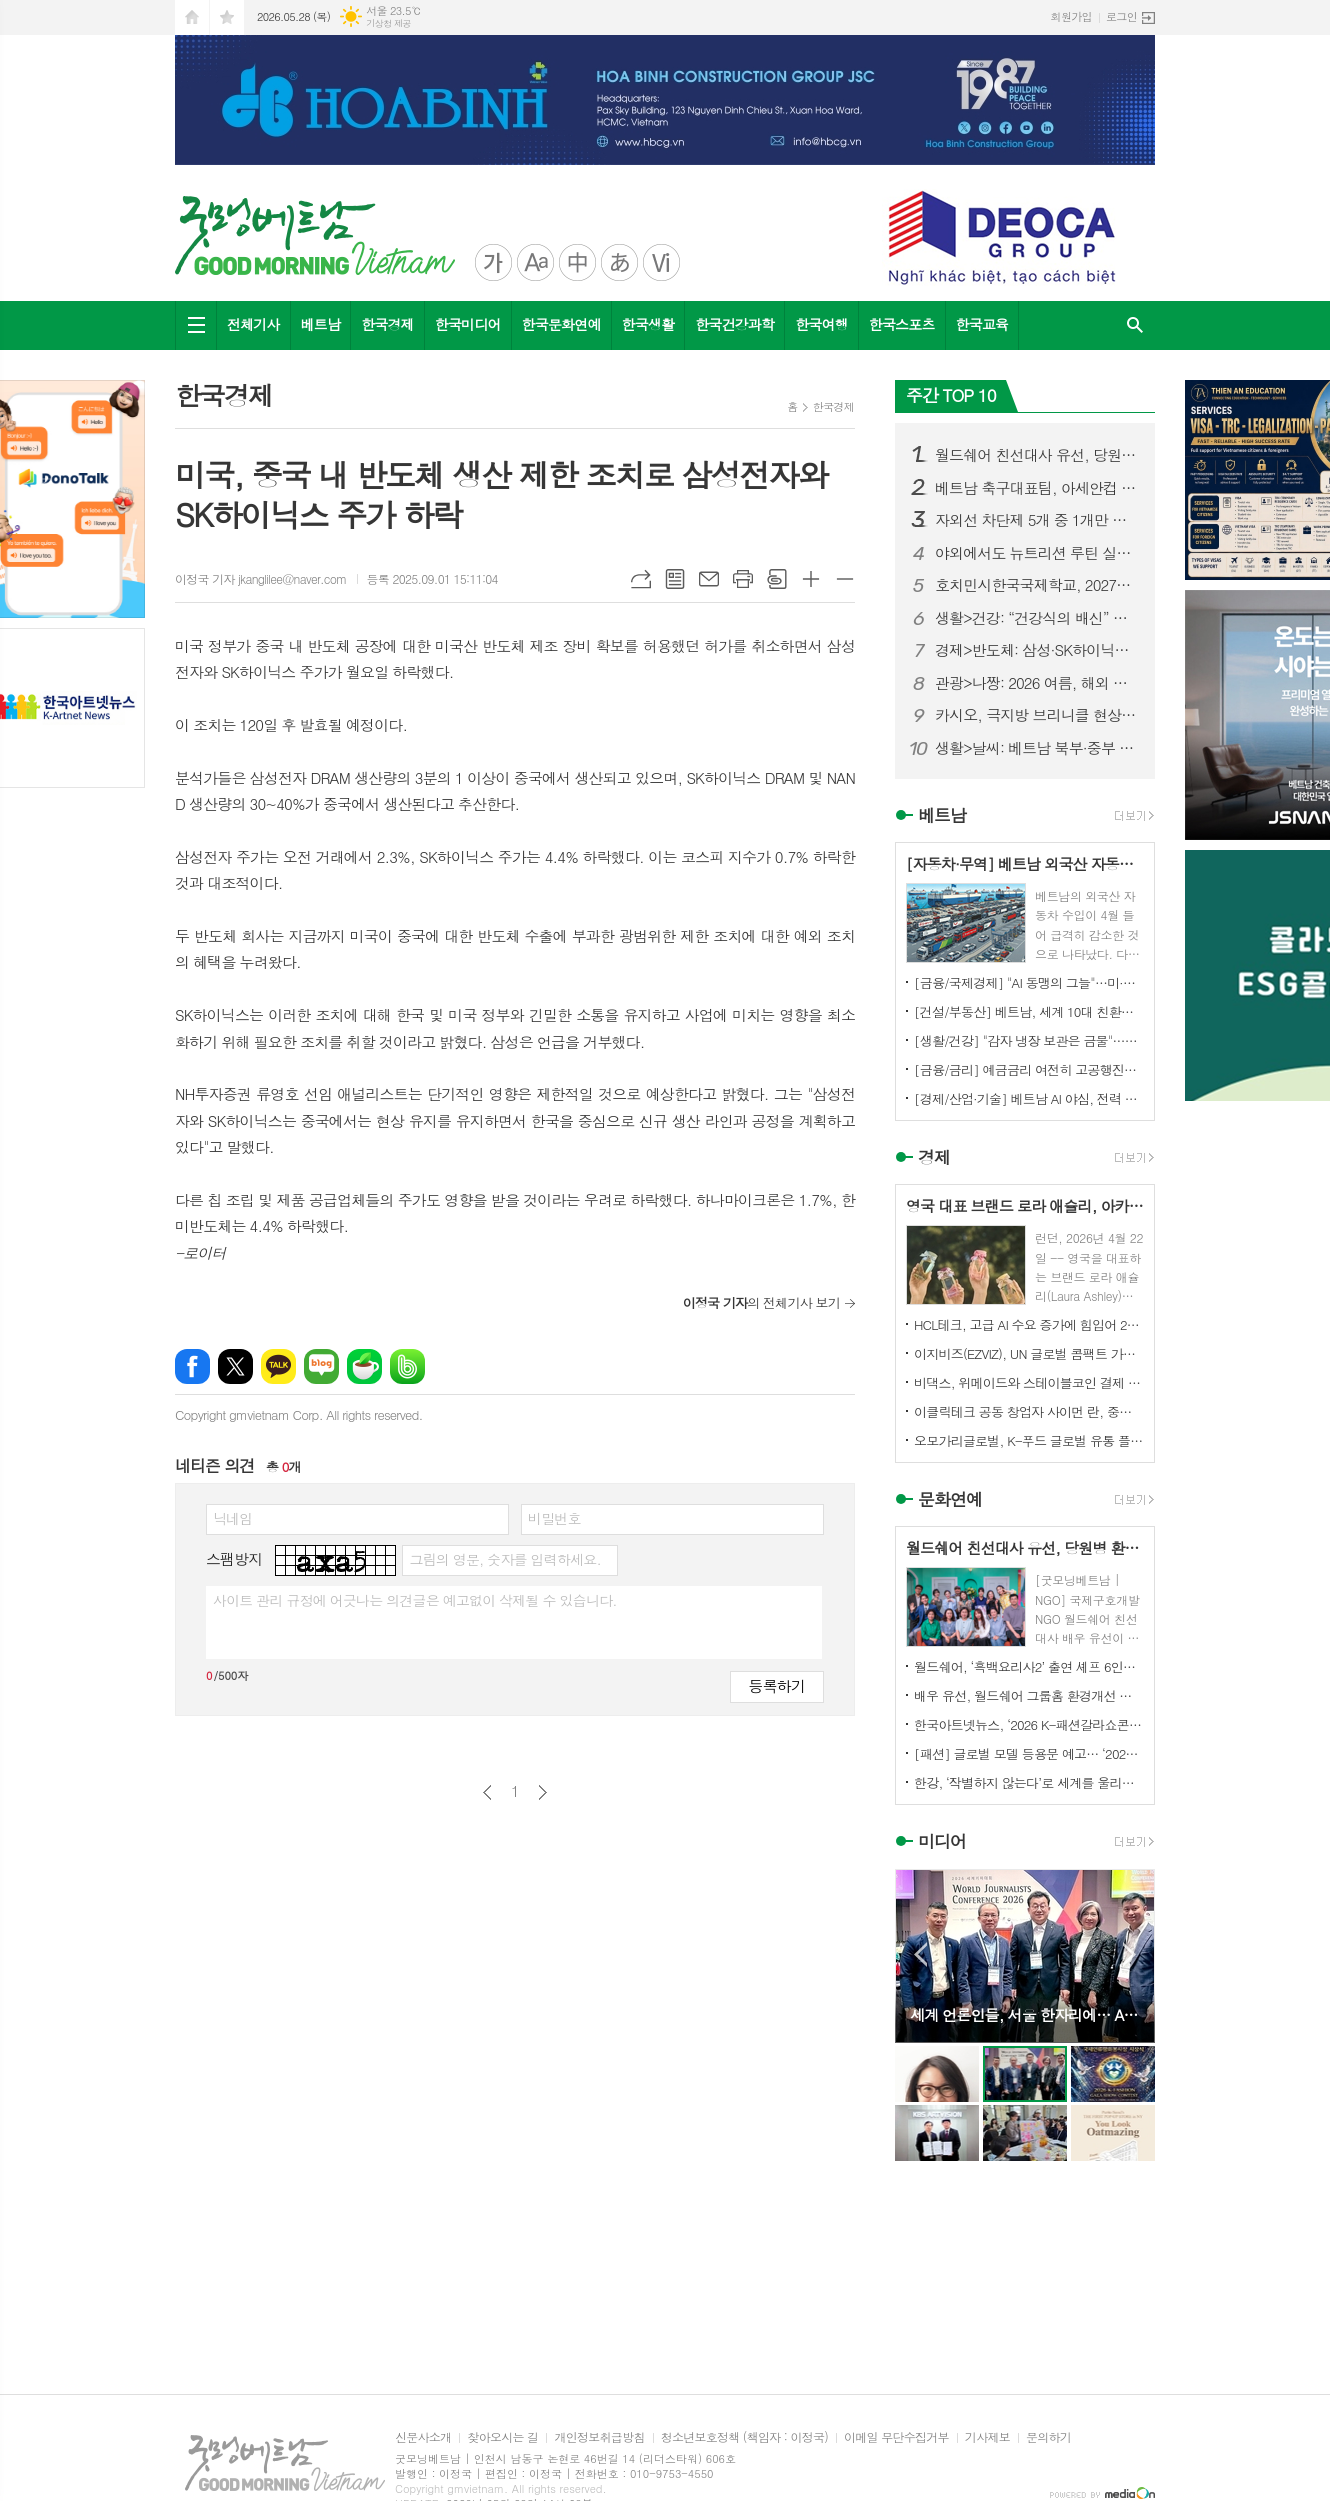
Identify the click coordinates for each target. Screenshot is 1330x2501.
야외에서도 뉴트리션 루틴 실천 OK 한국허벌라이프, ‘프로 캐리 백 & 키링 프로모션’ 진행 (1037, 553)
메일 (709, 579)
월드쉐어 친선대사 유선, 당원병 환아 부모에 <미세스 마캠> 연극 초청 (1037, 455)
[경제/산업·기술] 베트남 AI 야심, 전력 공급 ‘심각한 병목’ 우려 (1029, 1098)
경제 (934, 1157)
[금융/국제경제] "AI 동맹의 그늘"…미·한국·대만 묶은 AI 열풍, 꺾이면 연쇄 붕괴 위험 (1029, 982)
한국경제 (387, 324)
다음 (542, 1792)
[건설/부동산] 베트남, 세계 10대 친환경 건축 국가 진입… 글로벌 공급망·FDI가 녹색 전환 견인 (1029, 1011)
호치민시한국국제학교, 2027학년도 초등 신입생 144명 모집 (1037, 585)
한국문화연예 (561, 324)
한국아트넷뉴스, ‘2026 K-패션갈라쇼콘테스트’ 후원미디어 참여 (1029, 1724)
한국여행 (821, 324)
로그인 (1121, 16)
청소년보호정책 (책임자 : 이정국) (744, 2437)
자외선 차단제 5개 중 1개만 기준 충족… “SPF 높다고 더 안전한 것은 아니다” (1037, 520)
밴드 (407, 1366)
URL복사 (641, 579)
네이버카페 (364, 1366)
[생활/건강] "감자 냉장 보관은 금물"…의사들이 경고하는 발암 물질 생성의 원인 (1029, 1040)
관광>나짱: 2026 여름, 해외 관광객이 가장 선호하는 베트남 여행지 (1037, 683)
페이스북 (192, 1366)
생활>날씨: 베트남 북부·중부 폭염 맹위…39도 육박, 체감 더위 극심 (1037, 748)
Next (1129, 1954)
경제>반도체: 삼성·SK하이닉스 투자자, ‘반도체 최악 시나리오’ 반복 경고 (1037, 650)
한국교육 (982, 324)
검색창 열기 (1135, 325)
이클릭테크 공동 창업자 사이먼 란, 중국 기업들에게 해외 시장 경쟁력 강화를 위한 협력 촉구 (1029, 1411)
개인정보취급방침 (599, 2437)
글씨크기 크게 (811, 579)
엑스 (235, 1366)
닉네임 (232, 1518)
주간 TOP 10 (951, 395)
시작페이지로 (192, 17)
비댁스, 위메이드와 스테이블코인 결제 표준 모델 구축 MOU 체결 (1029, 1382)
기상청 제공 (388, 23)
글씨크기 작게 (845, 579)
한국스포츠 (902, 324)
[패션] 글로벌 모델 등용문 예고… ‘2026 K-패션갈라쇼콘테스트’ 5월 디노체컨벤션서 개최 (1029, 1753)
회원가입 (1071, 16)
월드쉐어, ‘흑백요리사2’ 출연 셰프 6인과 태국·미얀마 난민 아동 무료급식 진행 (1029, 1666)
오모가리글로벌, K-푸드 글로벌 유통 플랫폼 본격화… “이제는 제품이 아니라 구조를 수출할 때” (1029, 1440)
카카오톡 (278, 1366)
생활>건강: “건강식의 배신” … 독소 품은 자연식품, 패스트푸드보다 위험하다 (1037, 618)
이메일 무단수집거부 (896, 2437)
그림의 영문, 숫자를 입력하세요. (504, 1559)
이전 (487, 1792)
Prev (920, 1954)
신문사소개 (423, 2437)
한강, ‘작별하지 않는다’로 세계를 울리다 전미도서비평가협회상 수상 (1029, 1782)
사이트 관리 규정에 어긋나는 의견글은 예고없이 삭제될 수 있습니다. (415, 1600)
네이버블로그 (321, 1366)
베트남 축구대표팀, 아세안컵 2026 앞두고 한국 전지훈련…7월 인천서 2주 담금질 (1037, 488)
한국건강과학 (734, 324)
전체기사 (253, 324)
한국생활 (648, 324)
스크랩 (777, 579)
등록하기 (777, 1685)
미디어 (942, 1842)
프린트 (743, 579)
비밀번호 (554, 1518)
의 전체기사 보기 (761, 1302)
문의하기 (1048, 2437)
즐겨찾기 (227, 17)
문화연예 (950, 1499)
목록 (675, 579)
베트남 (320, 324)
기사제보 (987, 2437)
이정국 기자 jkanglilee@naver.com (261, 578)
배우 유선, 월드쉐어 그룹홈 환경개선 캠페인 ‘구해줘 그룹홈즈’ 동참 (1029, 1695)
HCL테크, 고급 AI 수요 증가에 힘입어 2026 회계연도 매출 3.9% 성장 (1029, 1324)
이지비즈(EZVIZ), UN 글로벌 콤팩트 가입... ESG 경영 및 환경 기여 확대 (1029, 1353)
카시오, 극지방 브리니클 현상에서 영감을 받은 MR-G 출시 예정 (1037, 715)
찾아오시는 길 (502, 2437)
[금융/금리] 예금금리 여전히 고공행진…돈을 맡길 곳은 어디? (1029, 1069)
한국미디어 (468, 324)
